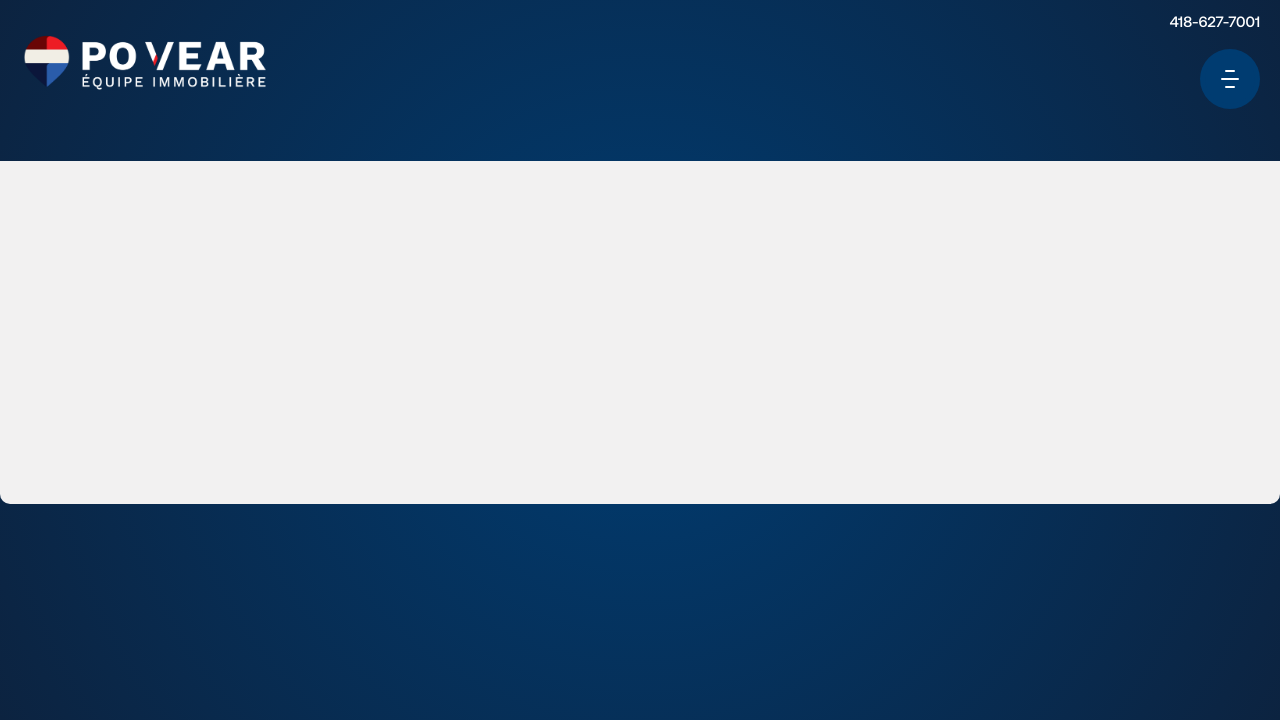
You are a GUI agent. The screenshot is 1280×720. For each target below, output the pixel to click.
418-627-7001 (1195, 33)
